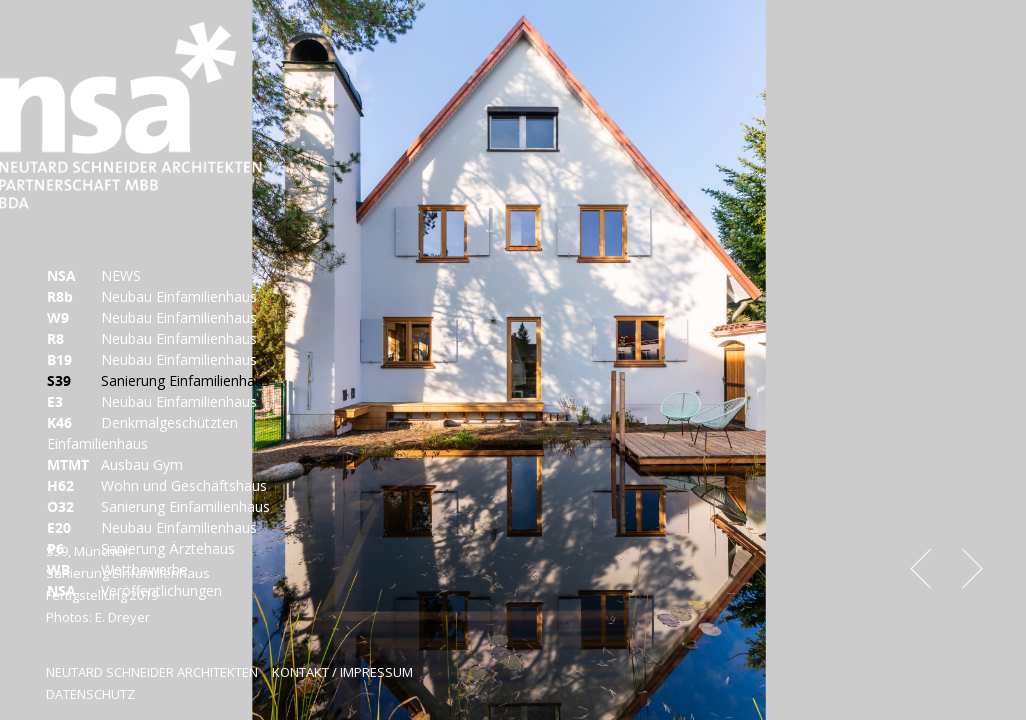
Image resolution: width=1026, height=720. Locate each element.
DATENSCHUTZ (90, 694)
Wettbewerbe (117, 569)
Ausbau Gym (115, 464)
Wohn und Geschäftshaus (157, 485)
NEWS (94, 275)
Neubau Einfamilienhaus (152, 296)
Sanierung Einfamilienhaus (158, 380)
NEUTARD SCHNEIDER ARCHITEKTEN (152, 672)
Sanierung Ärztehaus (141, 548)
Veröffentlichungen (134, 590)
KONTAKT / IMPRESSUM (342, 672)
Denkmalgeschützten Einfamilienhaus (142, 432)
